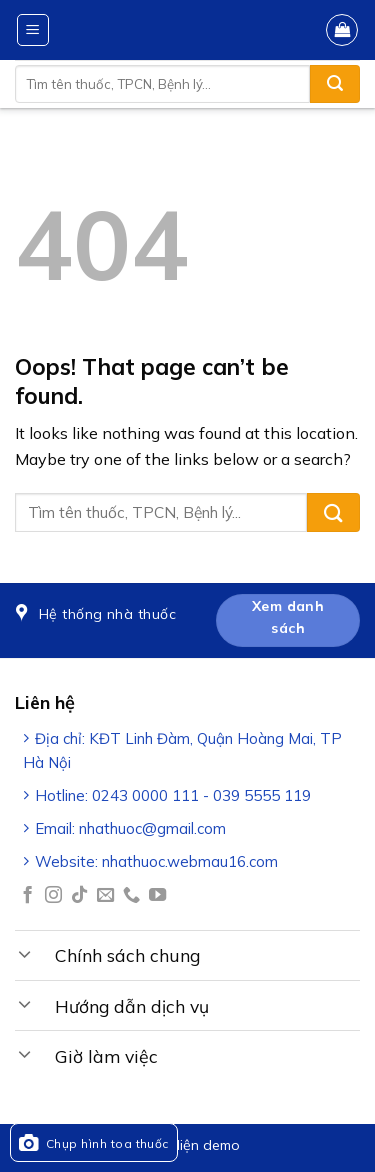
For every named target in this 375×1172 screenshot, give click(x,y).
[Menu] (33, 30)
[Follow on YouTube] (157, 896)
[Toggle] (25, 953)
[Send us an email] (105, 896)
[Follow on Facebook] (27, 896)
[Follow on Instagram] (53, 896)
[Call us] (131, 896)
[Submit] (335, 84)
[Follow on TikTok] (79, 896)
